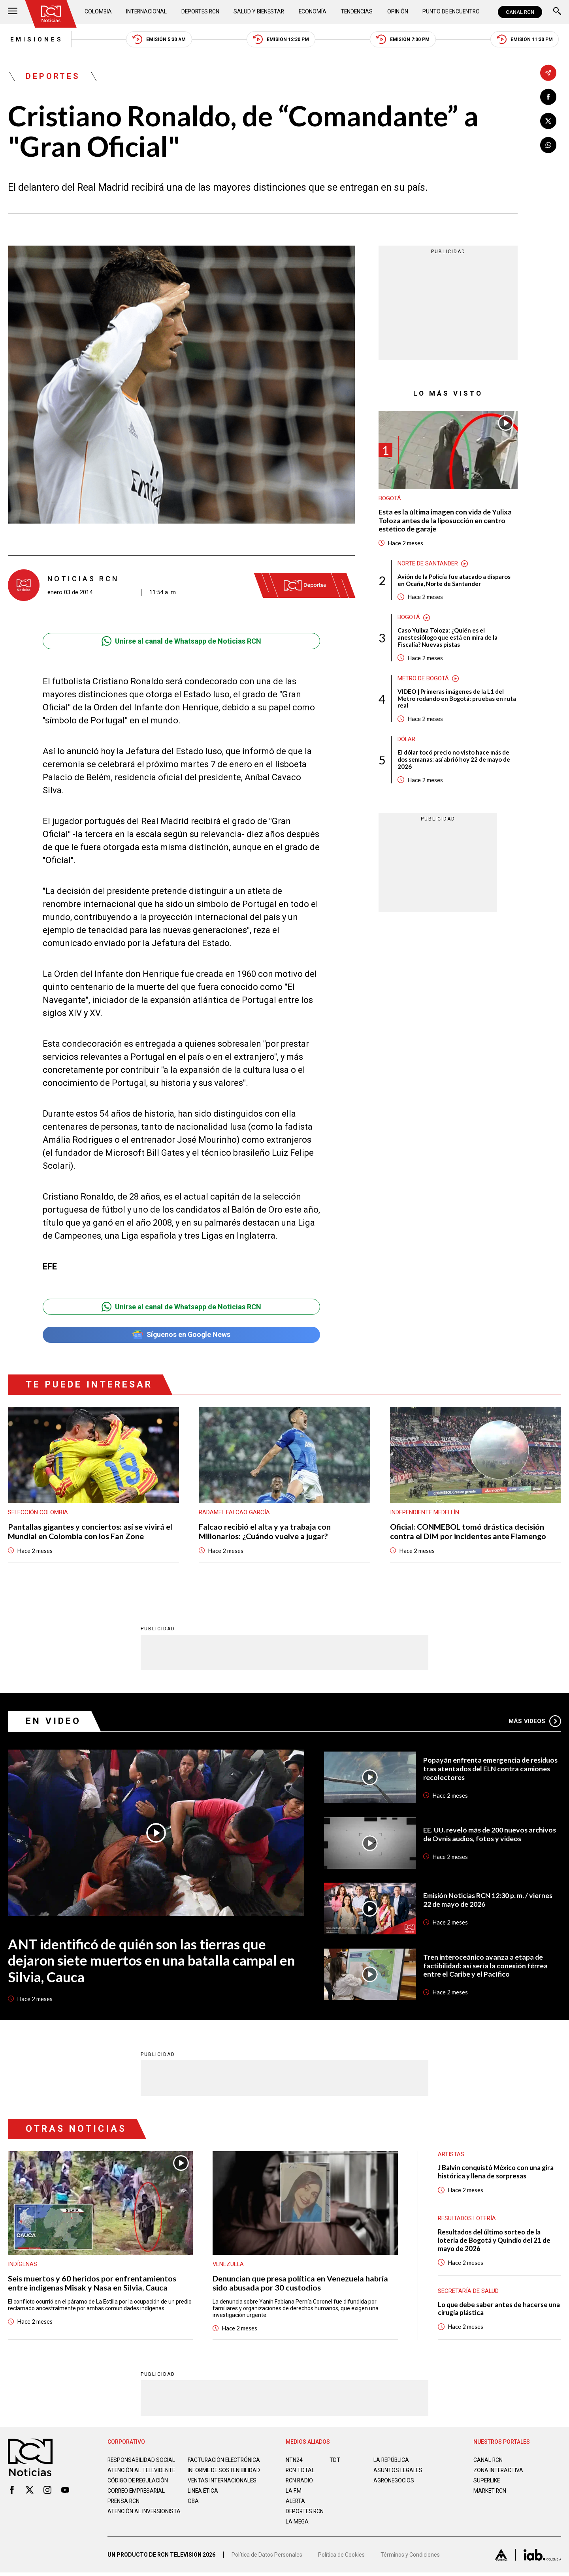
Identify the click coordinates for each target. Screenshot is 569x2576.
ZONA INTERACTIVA (498, 2471)
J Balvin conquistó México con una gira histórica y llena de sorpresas (497, 2173)
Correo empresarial (137, 2498)
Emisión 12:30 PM (281, 40)
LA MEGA (297, 2523)
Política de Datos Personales (267, 2558)
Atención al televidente (142, 2471)
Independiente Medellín (425, 1513)
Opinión (396, 12)
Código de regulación (138, 2488)
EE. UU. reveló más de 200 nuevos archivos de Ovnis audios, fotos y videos (490, 1835)
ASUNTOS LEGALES (398, 2471)
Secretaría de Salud (468, 2292)
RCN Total (300, 2471)
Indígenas (22, 2265)
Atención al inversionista (127, 2522)
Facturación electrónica (225, 2461)
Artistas (451, 2155)
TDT (335, 2461)
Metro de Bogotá (423, 679)
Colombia (98, 12)
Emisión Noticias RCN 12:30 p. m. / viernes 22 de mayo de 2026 (488, 1900)
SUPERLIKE (487, 2481)
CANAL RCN (520, 12)
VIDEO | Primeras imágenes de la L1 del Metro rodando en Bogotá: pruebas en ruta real (457, 699)
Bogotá (390, 499)
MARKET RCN (490, 2492)
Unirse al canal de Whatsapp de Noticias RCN (181, 642)
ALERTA (296, 2502)
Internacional (146, 12)
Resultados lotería (467, 2219)
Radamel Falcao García (235, 1513)
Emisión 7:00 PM (404, 40)
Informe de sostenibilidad (209, 2474)
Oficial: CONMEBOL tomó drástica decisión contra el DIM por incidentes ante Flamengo (468, 1532)
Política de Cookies (341, 2558)
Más (535, 1721)
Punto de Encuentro (450, 12)
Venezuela (229, 2265)
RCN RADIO (300, 2481)
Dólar (407, 740)
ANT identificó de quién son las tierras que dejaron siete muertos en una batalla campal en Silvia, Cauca (151, 1961)
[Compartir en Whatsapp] (548, 145)
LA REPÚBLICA (391, 2461)
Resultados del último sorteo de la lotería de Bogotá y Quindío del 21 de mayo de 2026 (495, 2241)
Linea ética (203, 2498)
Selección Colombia (38, 1513)
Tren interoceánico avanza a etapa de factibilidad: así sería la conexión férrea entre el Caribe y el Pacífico (486, 1966)
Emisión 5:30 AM (158, 40)
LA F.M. (294, 2492)
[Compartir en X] (548, 121)
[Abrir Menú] (12, 12)
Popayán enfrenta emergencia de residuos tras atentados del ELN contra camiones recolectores (491, 1769)
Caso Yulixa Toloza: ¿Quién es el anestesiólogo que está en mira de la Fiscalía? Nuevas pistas (448, 638)
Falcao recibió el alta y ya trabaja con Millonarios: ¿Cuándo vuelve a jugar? (265, 1532)
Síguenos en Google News (181, 1335)
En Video (53, 1721)
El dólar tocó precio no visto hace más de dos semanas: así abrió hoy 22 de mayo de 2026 (454, 761)
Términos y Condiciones (410, 2558)
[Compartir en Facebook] (548, 97)
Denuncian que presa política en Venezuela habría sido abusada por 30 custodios (300, 2284)
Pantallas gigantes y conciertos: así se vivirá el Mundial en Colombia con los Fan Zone (90, 1532)
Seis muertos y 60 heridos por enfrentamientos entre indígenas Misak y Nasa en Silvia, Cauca (92, 2284)
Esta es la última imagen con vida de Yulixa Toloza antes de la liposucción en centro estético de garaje (446, 521)
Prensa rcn (124, 2508)
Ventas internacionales (223, 2488)
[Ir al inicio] (51, 14)
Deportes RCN (200, 12)
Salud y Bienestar (260, 12)
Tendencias (356, 12)
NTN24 (294, 2461)
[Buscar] (557, 12)
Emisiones (34, 39)
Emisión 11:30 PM (526, 40)
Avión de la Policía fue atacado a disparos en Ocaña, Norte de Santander (454, 581)
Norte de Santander (428, 564)
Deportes (53, 77)
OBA (193, 2508)
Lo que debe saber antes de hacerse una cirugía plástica (499, 2310)
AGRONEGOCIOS (394, 2481)
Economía (313, 12)
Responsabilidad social (141, 2461)
